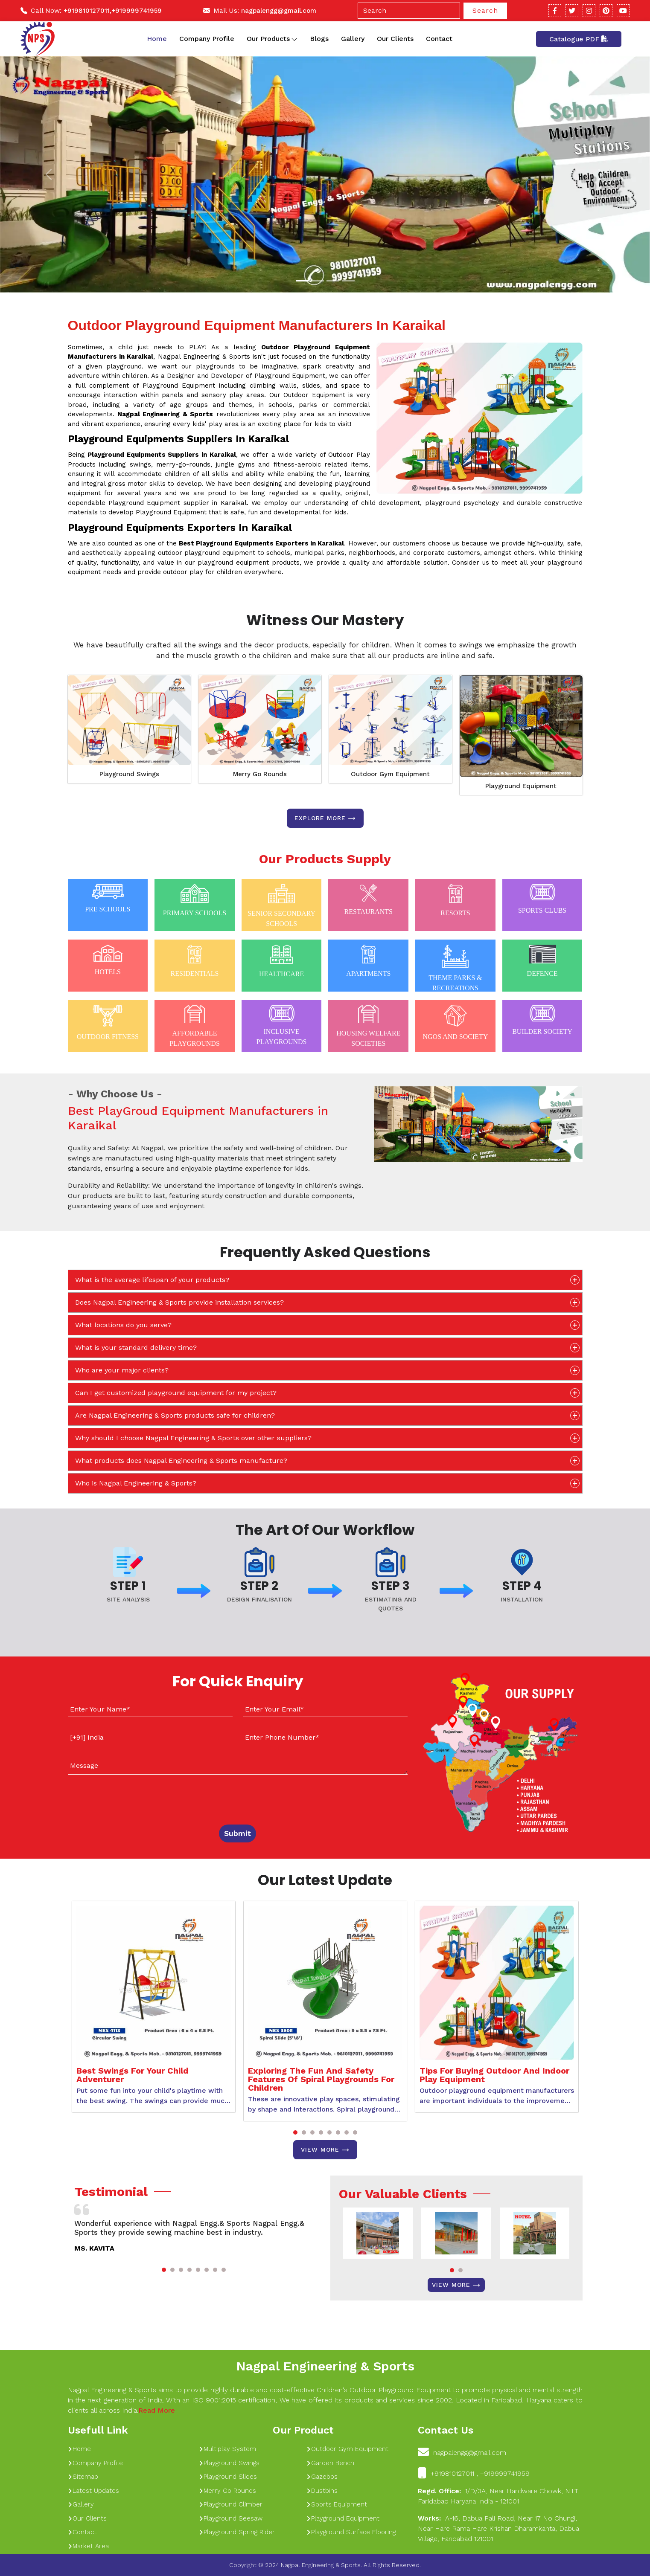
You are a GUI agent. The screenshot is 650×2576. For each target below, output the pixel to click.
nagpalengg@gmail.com (278, 11)
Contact (439, 39)
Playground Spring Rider (237, 2532)
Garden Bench (330, 2463)
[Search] (409, 11)
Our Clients (395, 39)
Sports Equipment (336, 2504)
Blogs (319, 39)
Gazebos (322, 2476)
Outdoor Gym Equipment (390, 774)
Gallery (352, 39)
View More (325, 2150)
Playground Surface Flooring (351, 2532)
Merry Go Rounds (260, 774)
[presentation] (120, 1797)
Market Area (88, 2546)
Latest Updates (93, 2491)
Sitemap (83, 2476)
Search (485, 10)
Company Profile (206, 39)
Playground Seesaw (230, 2518)
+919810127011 (87, 11)
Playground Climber (230, 2504)
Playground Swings (129, 774)
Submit (237, 1833)
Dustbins (322, 2491)
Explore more (325, 818)
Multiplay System (227, 2449)
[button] (295, 2132)
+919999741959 (136, 11)
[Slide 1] (302, 281)
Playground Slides (228, 2476)
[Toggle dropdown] (294, 39)
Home (157, 39)
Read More (156, 2410)
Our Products (272, 39)
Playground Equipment (521, 786)
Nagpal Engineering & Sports (325, 2365)
